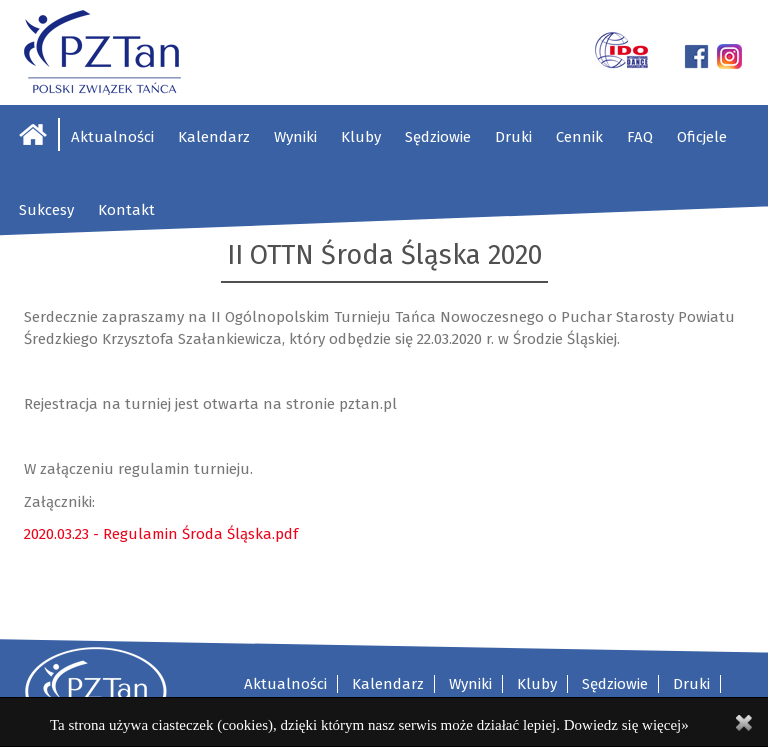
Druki (513, 137)
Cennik (579, 137)
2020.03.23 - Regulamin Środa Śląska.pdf (161, 534)
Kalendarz (214, 137)
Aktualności (112, 137)
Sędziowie (438, 137)
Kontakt (126, 210)
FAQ (640, 137)
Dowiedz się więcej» (626, 725)
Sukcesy (46, 210)
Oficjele (702, 137)
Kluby (361, 137)
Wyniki (295, 137)
